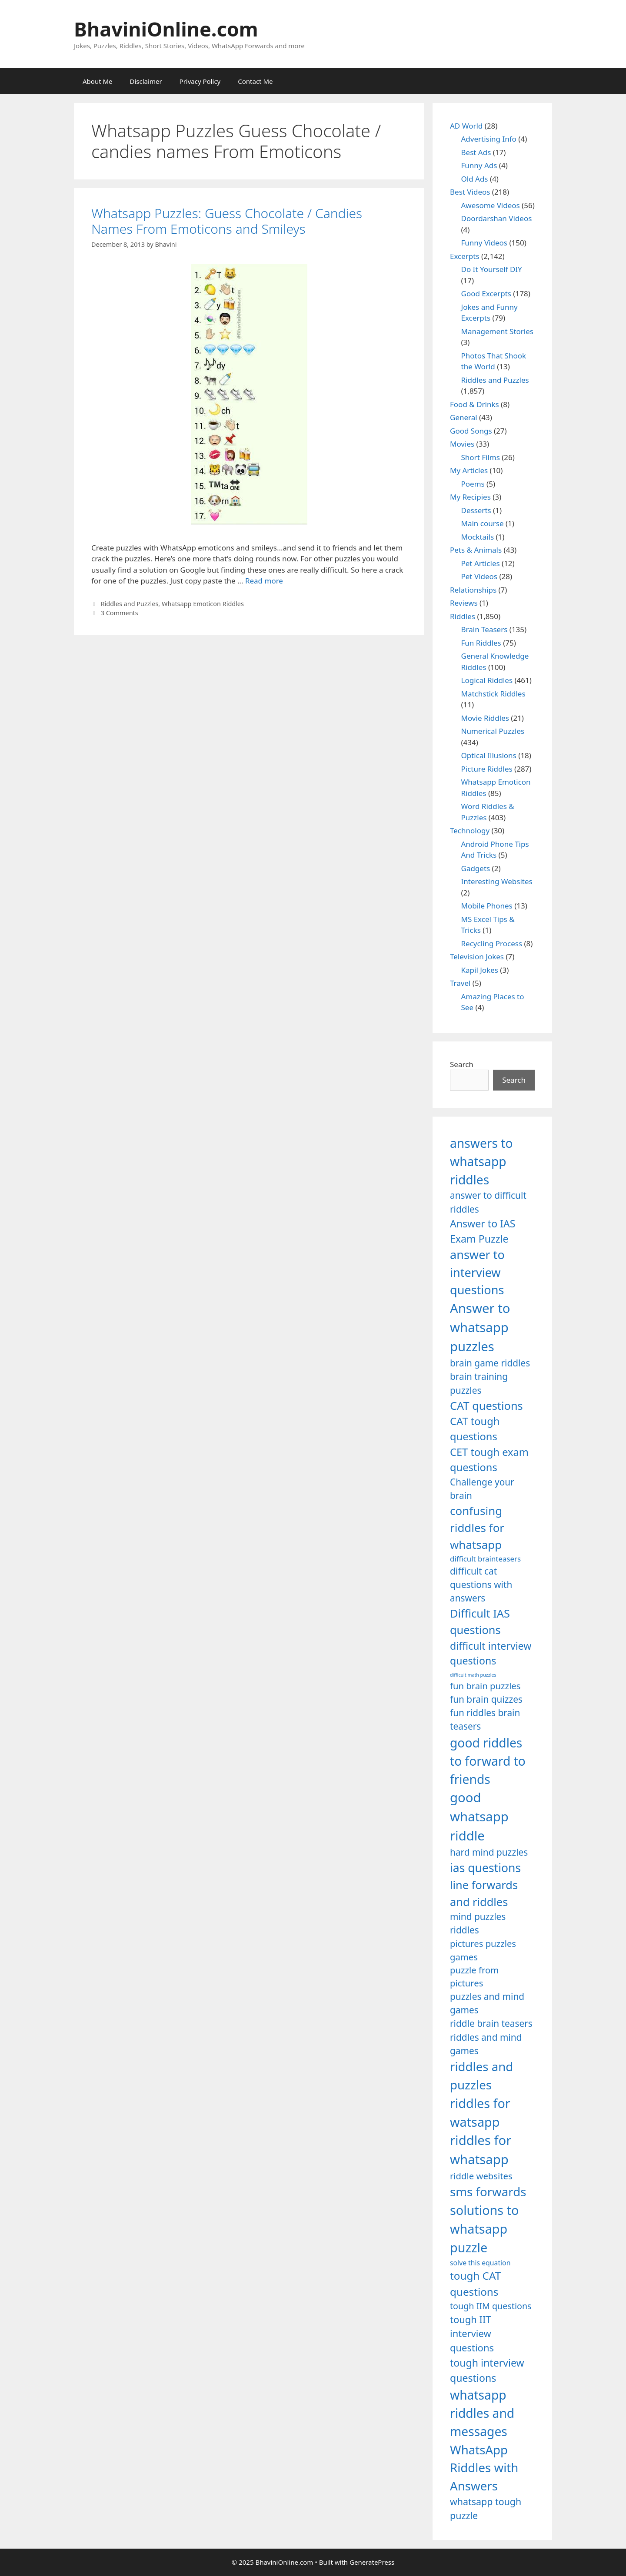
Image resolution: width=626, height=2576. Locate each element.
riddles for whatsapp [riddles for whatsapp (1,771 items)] (480, 2150)
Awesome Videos (490, 205)
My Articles (469, 470)
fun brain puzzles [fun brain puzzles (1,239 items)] (485, 1686)
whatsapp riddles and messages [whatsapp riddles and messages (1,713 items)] (482, 2413)
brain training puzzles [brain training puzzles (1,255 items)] (479, 1383)
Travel (460, 983)
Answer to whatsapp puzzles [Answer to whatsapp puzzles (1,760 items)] (480, 1327)
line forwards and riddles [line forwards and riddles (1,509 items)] (484, 1893)
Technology (469, 830)
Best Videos (470, 192)
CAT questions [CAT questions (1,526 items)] (486, 1405)
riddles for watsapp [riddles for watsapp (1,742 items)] (480, 2112)
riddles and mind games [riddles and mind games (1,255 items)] (486, 2044)
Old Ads (474, 179)
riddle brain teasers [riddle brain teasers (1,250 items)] (491, 2023)
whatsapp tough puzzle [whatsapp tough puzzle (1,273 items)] (485, 2508)
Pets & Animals (476, 550)
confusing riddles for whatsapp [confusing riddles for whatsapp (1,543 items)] (477, 1527)
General (463, 417)
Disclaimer (146, 81)
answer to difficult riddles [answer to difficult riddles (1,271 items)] (488, 1202)
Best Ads (476, 152)
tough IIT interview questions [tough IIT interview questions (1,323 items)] (472, 2333)
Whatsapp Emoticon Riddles (203, 604)
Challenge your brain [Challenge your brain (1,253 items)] (482, 1489)
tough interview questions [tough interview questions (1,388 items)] (487, 2370)
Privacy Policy (200, 81)
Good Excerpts (486, 293)
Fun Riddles (481, 643)
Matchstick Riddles (493, 694)
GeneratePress (372, 2562)
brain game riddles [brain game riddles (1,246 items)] (490, 1363)
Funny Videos (484, 243)
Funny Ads (479, 165)
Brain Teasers (484, 629)
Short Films (480, 457)
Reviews (464, 603)
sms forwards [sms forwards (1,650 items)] (488, 2191)
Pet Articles (480, 563)
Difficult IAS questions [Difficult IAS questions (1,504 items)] (480, 1621)
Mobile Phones (487, 906)
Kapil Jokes (479, 970)
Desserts (476, 510)
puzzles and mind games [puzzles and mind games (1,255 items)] (487, 2003)
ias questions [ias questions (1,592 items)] (485, 1868)
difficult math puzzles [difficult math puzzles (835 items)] (473, 1675)
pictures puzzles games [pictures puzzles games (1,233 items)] (483, 1950)
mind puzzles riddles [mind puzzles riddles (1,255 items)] (478, 1923)
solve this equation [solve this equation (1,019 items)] (480, 2263)
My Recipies (470, 497)
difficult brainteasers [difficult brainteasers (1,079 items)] (485, 1559)
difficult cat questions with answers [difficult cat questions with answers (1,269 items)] (481, 1585)
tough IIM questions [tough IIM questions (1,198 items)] (491, 2306)
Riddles (462, 616)
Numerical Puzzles (493, 731)
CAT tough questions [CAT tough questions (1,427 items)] (474, 1429)
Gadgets (475, 868)
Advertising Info (488, 139)
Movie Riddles (485, 718)
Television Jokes (477, 956)
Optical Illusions (488, 755)
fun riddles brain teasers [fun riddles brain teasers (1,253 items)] (485, 1719)
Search (461, 1064)
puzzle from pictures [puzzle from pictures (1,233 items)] (474, 1976)
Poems (473, 484)
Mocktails (477, 537)
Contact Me (255, 81)
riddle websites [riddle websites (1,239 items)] (481, 2176)
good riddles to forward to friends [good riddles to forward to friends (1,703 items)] (488, 1761)
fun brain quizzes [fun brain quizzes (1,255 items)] (486, 1699)
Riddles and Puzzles (130, 604)
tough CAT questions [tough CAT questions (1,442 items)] (475, 2283)
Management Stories (497, 331)
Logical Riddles (487, 680)
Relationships (473, 590)
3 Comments (119, 613)
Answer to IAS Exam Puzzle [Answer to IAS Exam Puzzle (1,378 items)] (483, 1231)
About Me (98, 81)
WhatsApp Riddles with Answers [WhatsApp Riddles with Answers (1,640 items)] (484, 2467)
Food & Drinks (474, 404)
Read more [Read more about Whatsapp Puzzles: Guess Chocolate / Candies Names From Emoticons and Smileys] (264, 581)
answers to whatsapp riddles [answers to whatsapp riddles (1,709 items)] (481, 1161)
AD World (466, 126)
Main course (482, 523)
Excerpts (464, 256)
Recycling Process (492, 943)
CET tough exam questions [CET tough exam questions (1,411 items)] (489, 1460)
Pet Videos (479, 576)
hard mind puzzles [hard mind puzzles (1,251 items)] (489, 1852)
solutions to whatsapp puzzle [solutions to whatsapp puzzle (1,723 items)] (484, 2228)
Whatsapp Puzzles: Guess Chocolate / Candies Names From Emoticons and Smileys (226, 221)
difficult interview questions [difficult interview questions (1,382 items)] (490, 1653)
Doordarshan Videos (496, 218)
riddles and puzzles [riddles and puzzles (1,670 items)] (481, 2075)
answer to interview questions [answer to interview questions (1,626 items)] (477, 1272)
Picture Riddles (487, 769)
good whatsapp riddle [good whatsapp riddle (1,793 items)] (479, 1816)
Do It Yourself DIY (491, 269)
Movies (462, 444)
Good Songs (471, 431)
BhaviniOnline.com (166, 29)
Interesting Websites (497, 881)
